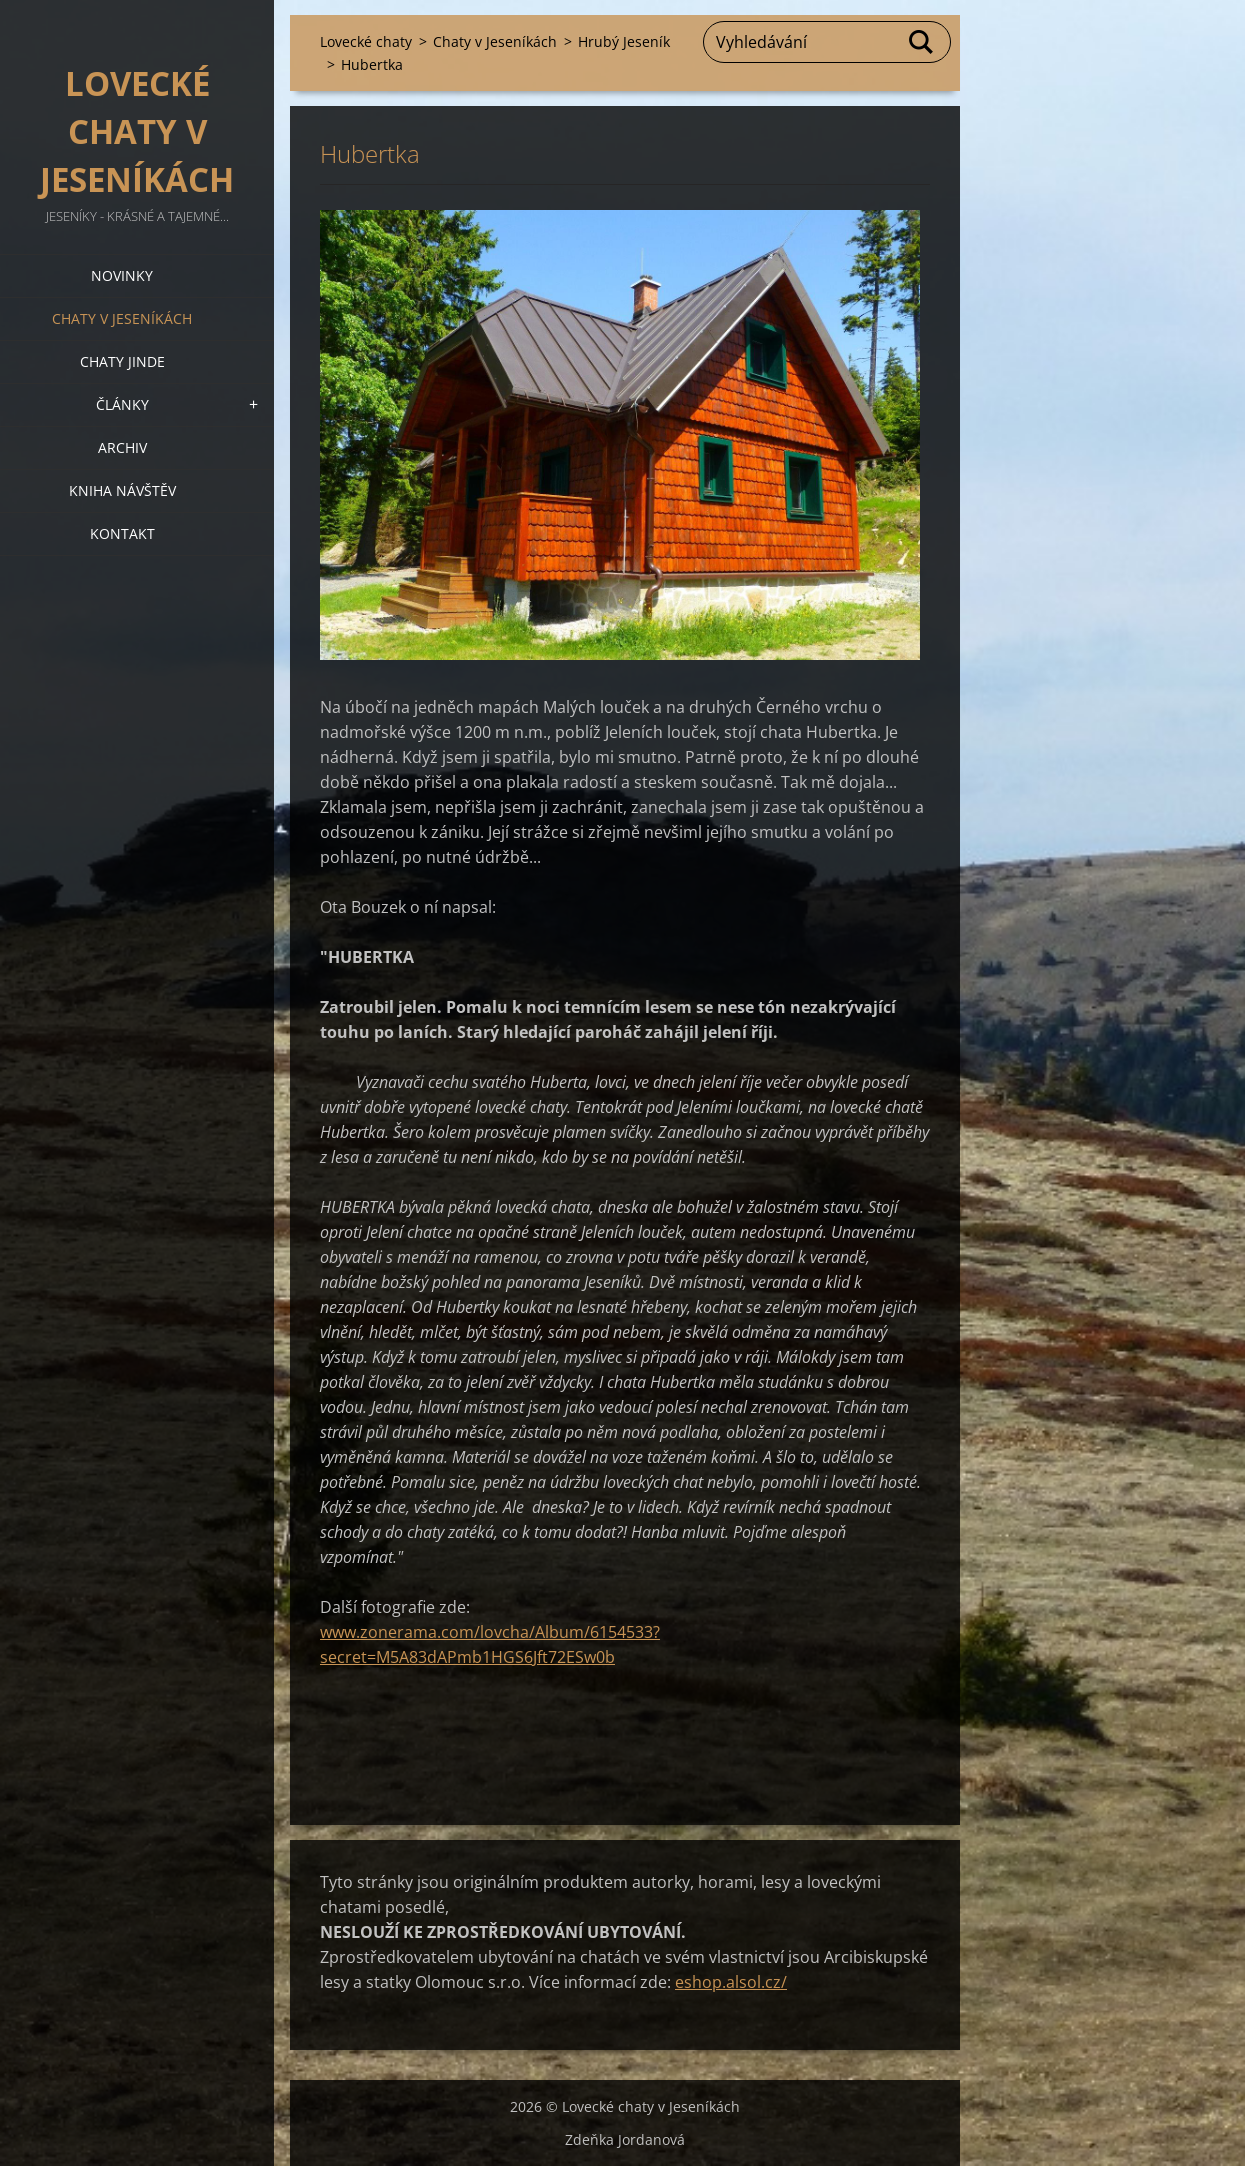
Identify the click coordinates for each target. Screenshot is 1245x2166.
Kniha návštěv (122, 490)
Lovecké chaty (366, 41)
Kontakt (122, 533)
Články (122, 404)
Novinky (122, 275)
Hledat (922, 42)
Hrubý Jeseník (624, 41)
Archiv (122, 447)
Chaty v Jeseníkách (122, 318)
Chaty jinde (122, 361)
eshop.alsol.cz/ (731, 1982)
